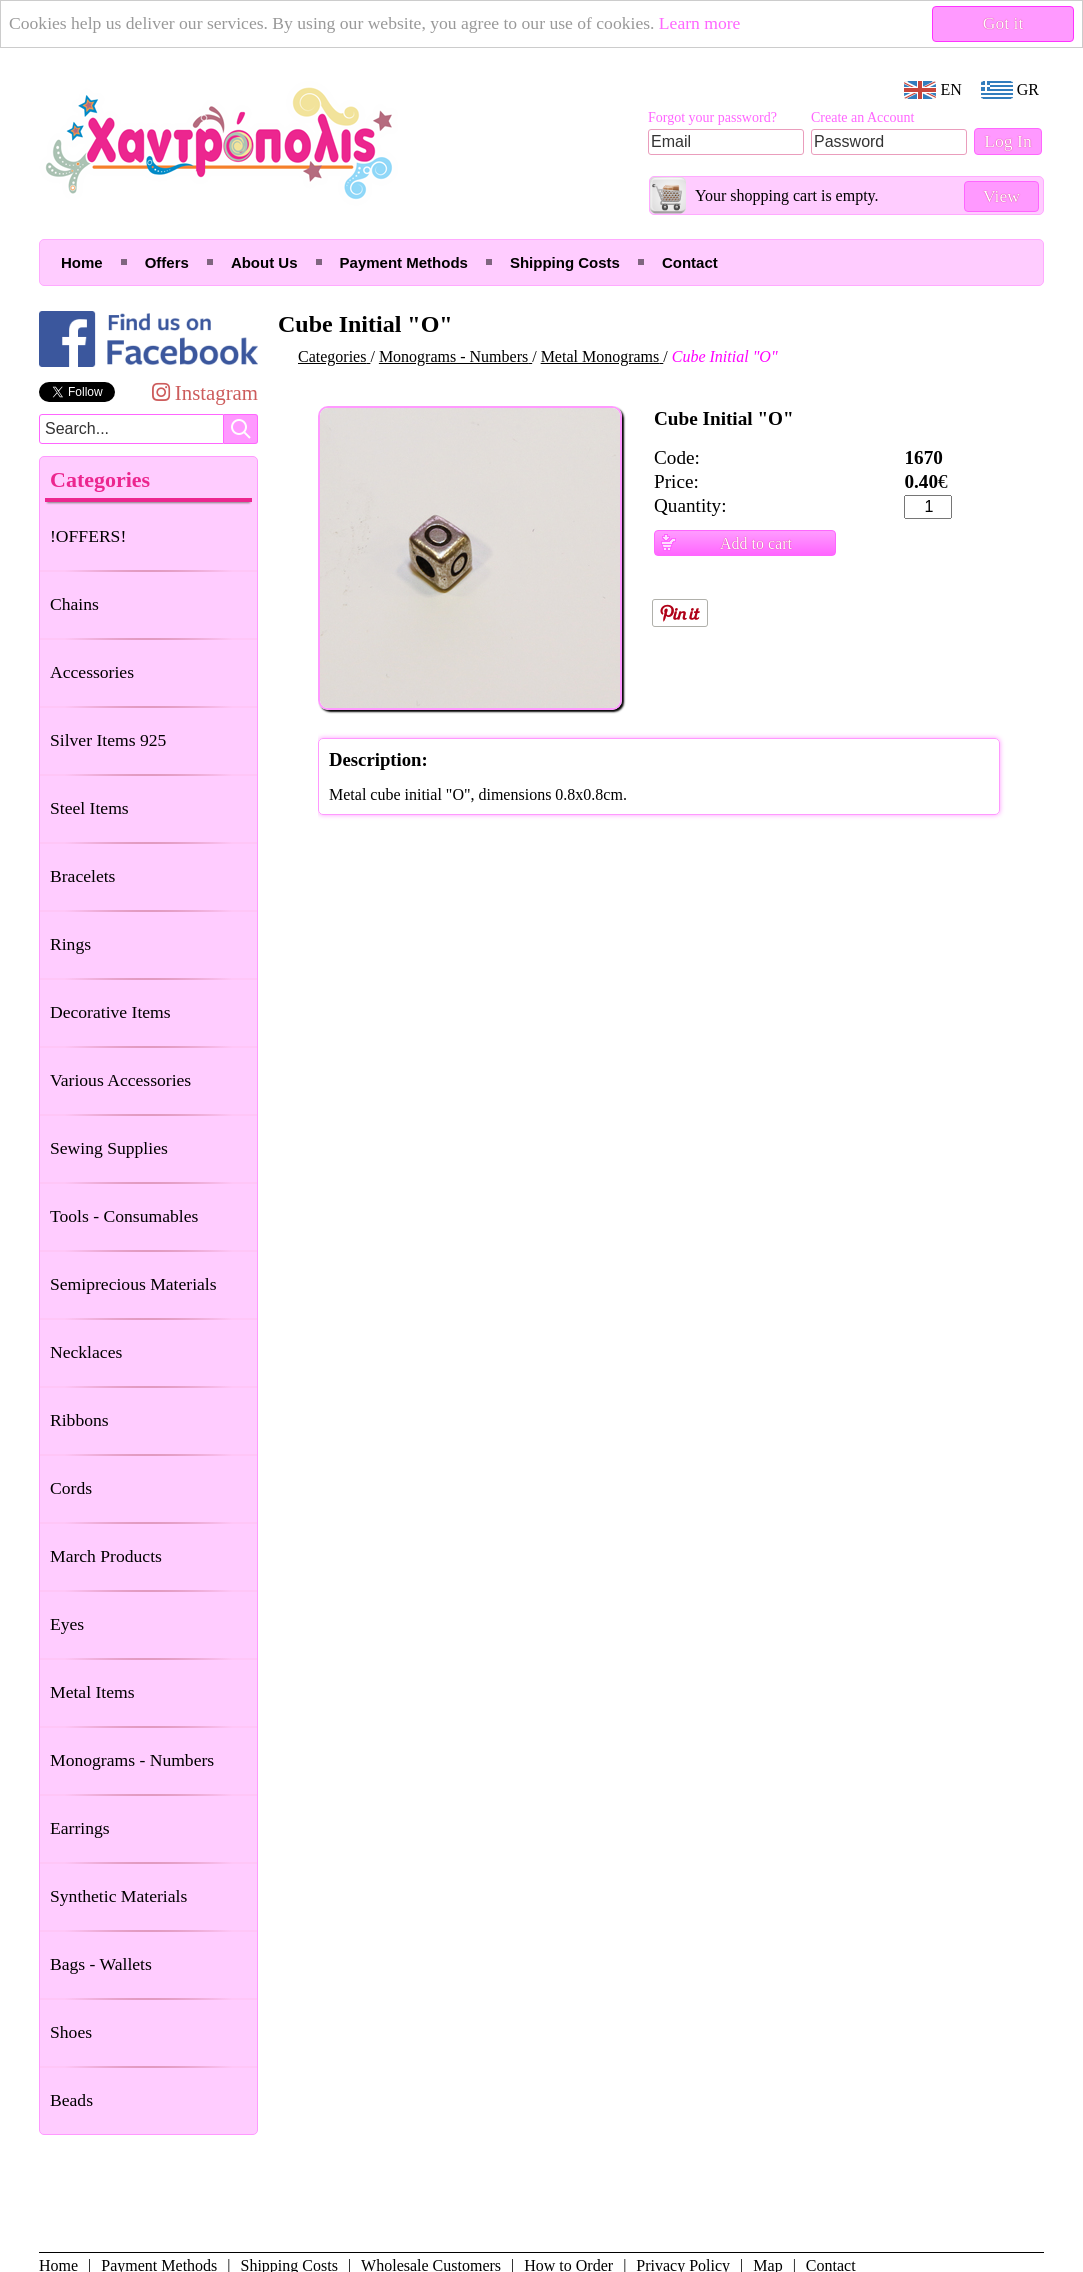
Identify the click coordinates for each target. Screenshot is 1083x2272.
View (1001, 196)
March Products (106, 1556)
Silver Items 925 (108, 740)
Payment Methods (404, 262)
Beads (71, 2100)
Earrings (80, 1828)
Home (82, 262)
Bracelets (82, 876)
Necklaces (86, 1352)
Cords (71, 1488)
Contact (690, 262)
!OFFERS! (88, 536)
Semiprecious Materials (133, 1284)
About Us (264, 262)
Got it (1003, 23)
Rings (70, 944)
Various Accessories (120, 1080)
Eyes (67, 1624)
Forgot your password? (712, 117)
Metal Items (92, 1692)
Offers (167, 262)
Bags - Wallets (101, 1964)
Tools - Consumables (124, 1216)
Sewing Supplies (109, 1148)
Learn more (700, 23)
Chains (74, 604)
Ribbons (79, 1420)
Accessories (92, 672)
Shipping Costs (565, 262)
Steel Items (89, 808)
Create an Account (862, 117)
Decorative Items (110, 1012)
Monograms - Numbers (132, 1760)
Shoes (71, 2032)
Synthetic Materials (118, 1896)
